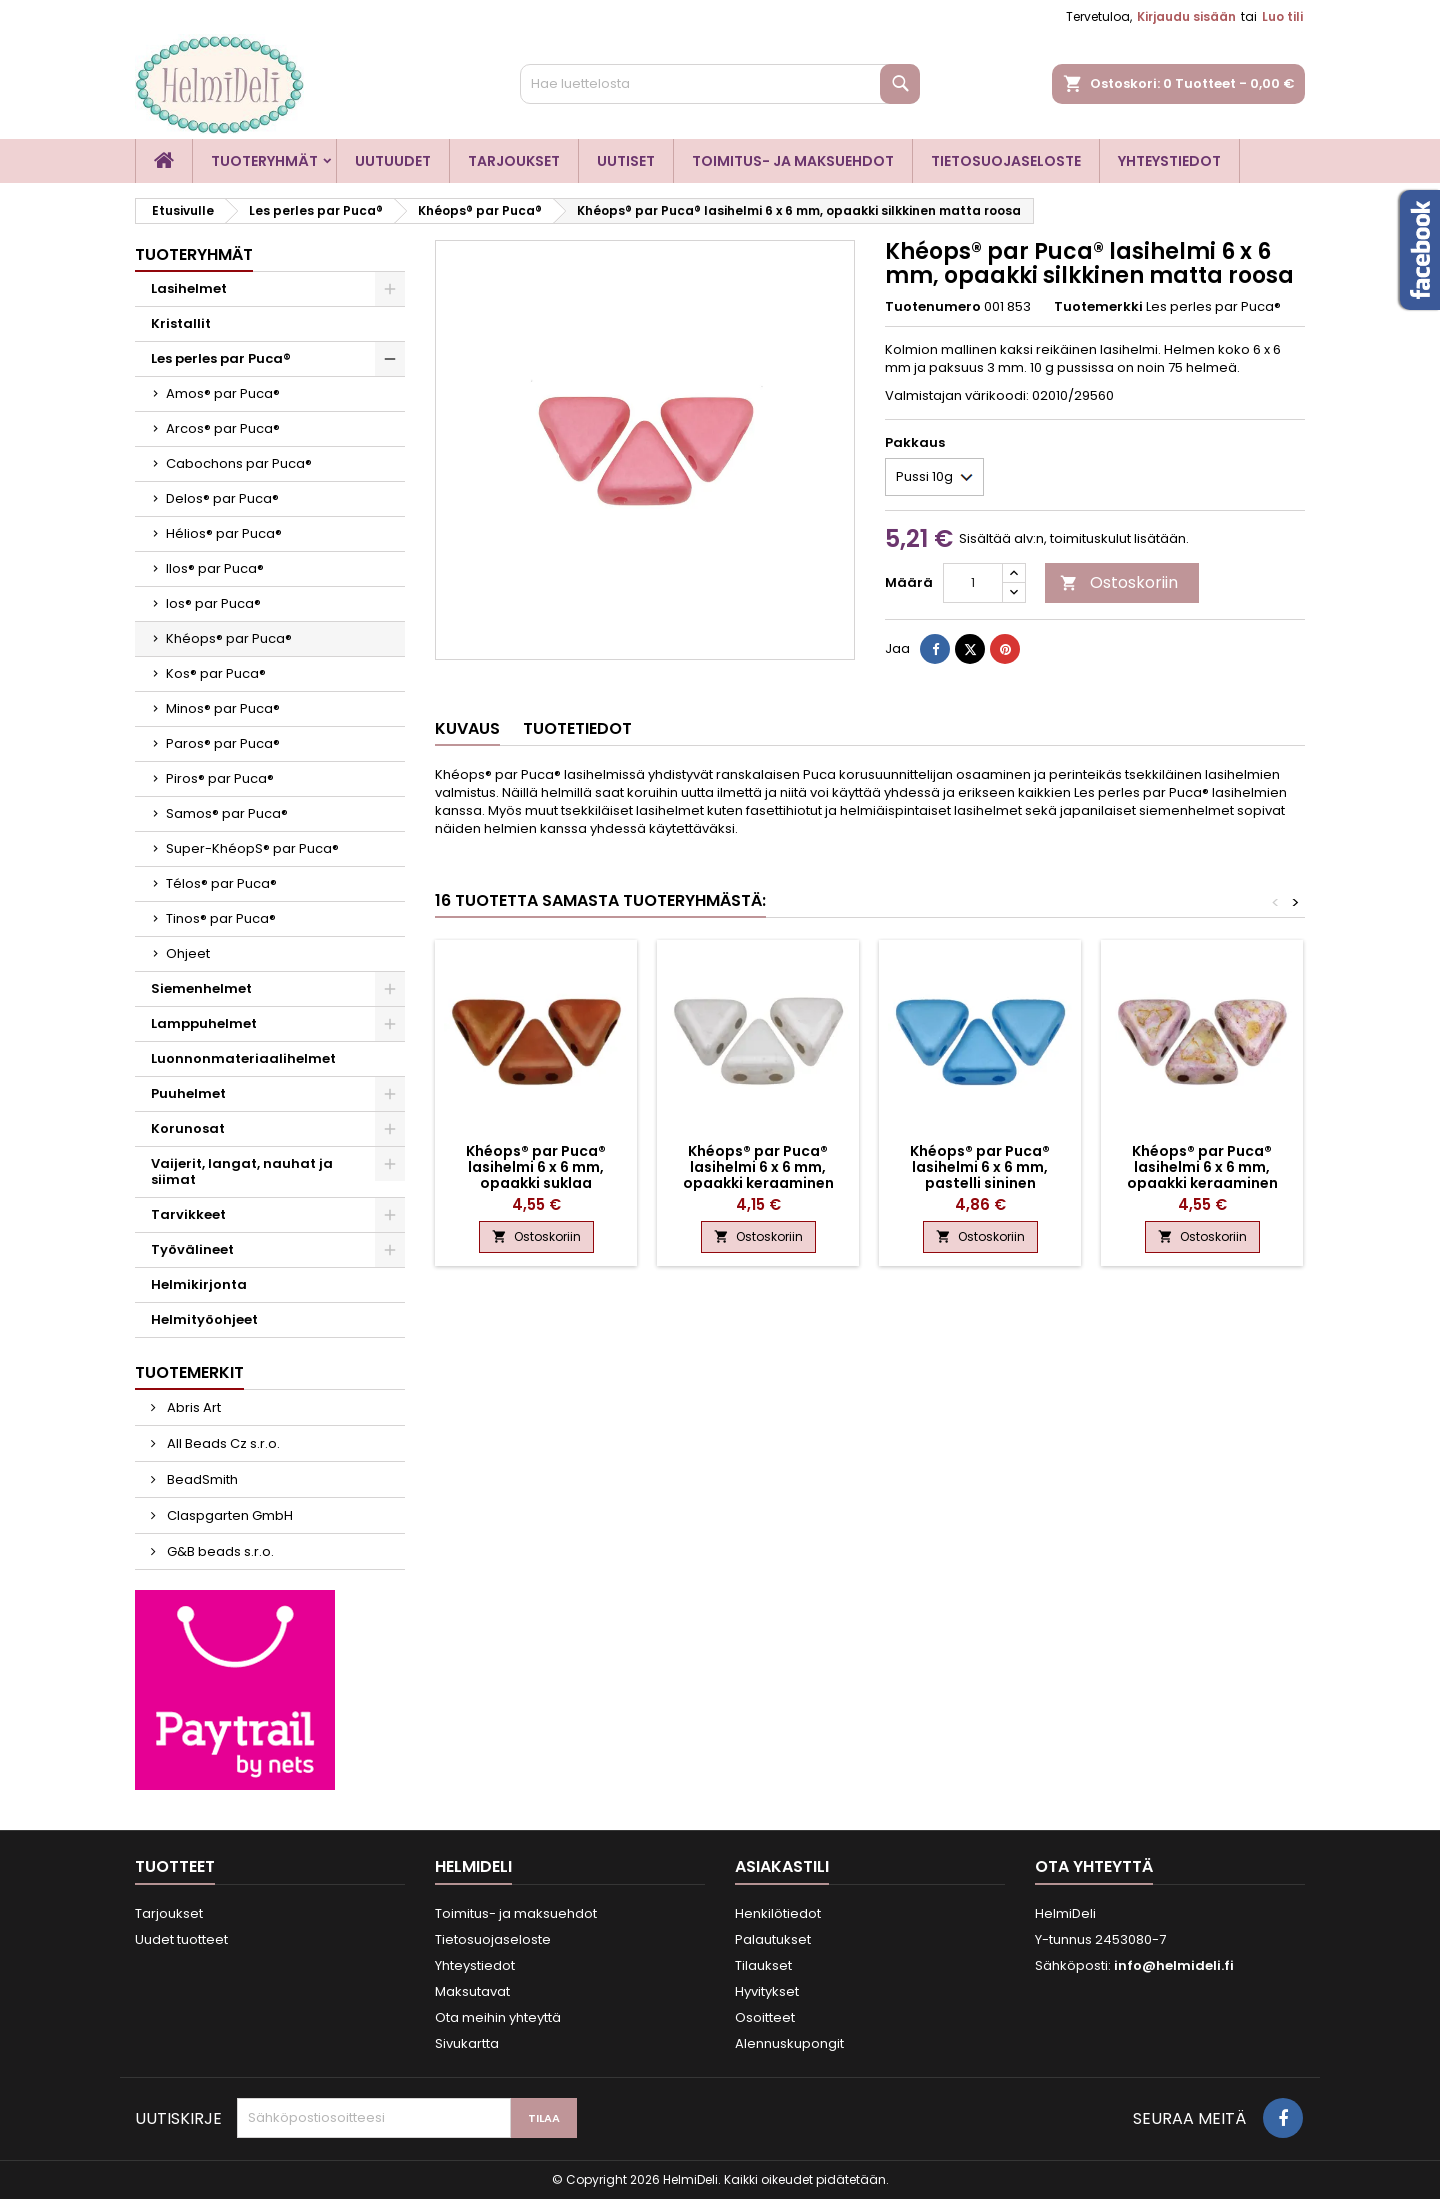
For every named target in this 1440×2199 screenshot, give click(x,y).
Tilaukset (763, 1965)
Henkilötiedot (778, 1913)
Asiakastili (782, 1866)
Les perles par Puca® (221, 358)
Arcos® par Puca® (223, 428)
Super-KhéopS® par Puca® (252, 848)
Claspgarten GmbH (228, 1515)
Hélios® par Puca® (224, 533)
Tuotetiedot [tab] (577, 728)
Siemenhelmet (201, 988)
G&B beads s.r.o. (219, 1551)
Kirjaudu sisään (1186, 16)
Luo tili (1282, 16)
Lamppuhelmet (204, 1023)
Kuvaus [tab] (467, 728)
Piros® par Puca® (220, 778)
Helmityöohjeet (204, 1319)
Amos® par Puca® (223, 393)
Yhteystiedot (1169, 161)
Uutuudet (393, 161)
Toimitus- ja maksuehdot (793, 161)
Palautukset (773, 1939)
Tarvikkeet (188, 1214)
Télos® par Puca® (221, 883)
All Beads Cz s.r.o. (222, 1443)
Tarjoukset (514, 161)
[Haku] (720, 84)
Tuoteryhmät (264, 161)
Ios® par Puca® (213, 603)
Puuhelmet (188, 1093)
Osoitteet (765, 2017)
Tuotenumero (933, 307)
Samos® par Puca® (227, 813)
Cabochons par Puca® (239, 463)
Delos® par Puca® (222, 498)
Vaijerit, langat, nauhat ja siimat (242, 1171)
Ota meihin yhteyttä (498, 2017)
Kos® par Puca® (216, 673)
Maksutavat (472, 1991)
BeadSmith (201, 1479)
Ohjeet (188, 953)
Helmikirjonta (199, 1284)
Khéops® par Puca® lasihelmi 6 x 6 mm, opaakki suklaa (536, 1167)
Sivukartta (467, 2043)
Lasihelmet (189, 288)
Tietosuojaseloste (1006, 161)
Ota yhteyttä (1094, 1866)
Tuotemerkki (1098, 307)
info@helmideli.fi (1174, 1965)
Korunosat (188, 1128)
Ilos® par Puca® (215, 568)
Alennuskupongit (789, 2043)
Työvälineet (192, 1249)
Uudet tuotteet (181, 1939)
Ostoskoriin (1119, 582)
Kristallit (181, 323)
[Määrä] (973, 583)
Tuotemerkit (189, 1372)
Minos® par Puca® (223, 708)
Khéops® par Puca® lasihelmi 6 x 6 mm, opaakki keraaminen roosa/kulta (1202, 1175)
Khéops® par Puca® (229, 638)
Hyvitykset (767, 1991)
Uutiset (626, 161)
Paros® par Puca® (223, 743)
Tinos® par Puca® (221, 918)
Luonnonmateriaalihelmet (243, 1058)
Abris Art (192, 1407)
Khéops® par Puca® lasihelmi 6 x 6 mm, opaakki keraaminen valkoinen (758, 1175)
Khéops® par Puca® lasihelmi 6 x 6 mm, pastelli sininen (980, 1167)
